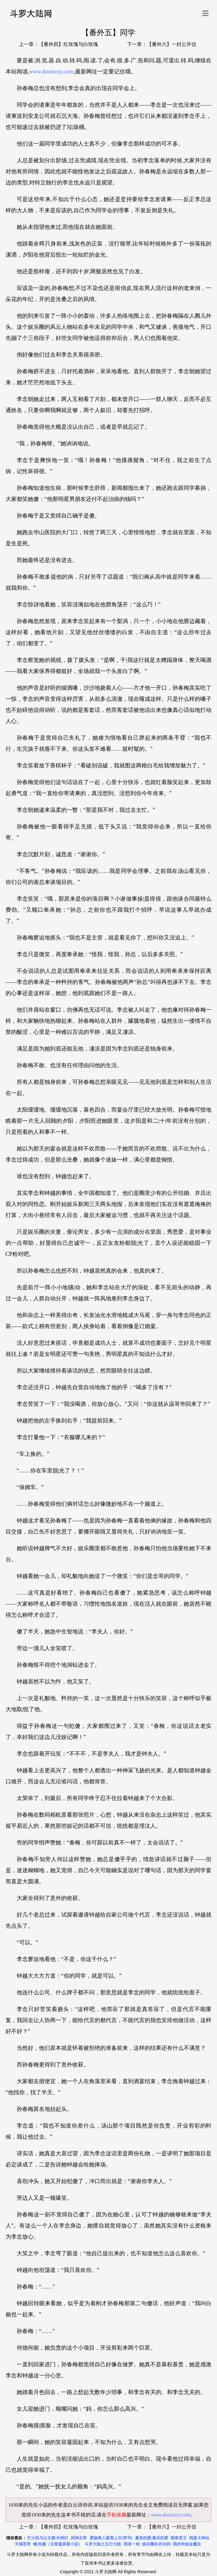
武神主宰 (79, 2538)
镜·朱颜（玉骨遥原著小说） (57, 2544)
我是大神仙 (199, 2538)
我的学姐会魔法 (187, 2544)
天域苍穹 (23, 2544)
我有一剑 (132, 2544)
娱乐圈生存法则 (156, 2544)
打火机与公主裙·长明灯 (47, 2538)
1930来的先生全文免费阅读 (143, 2505)
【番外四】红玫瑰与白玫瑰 (68, 44)
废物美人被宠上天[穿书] (111, 2538)
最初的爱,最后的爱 (151, 2538)
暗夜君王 (179, 2538)
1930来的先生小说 (28, 2505)
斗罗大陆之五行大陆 (103, 2544)
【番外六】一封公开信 (171, 44)
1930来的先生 (46, 2514)
